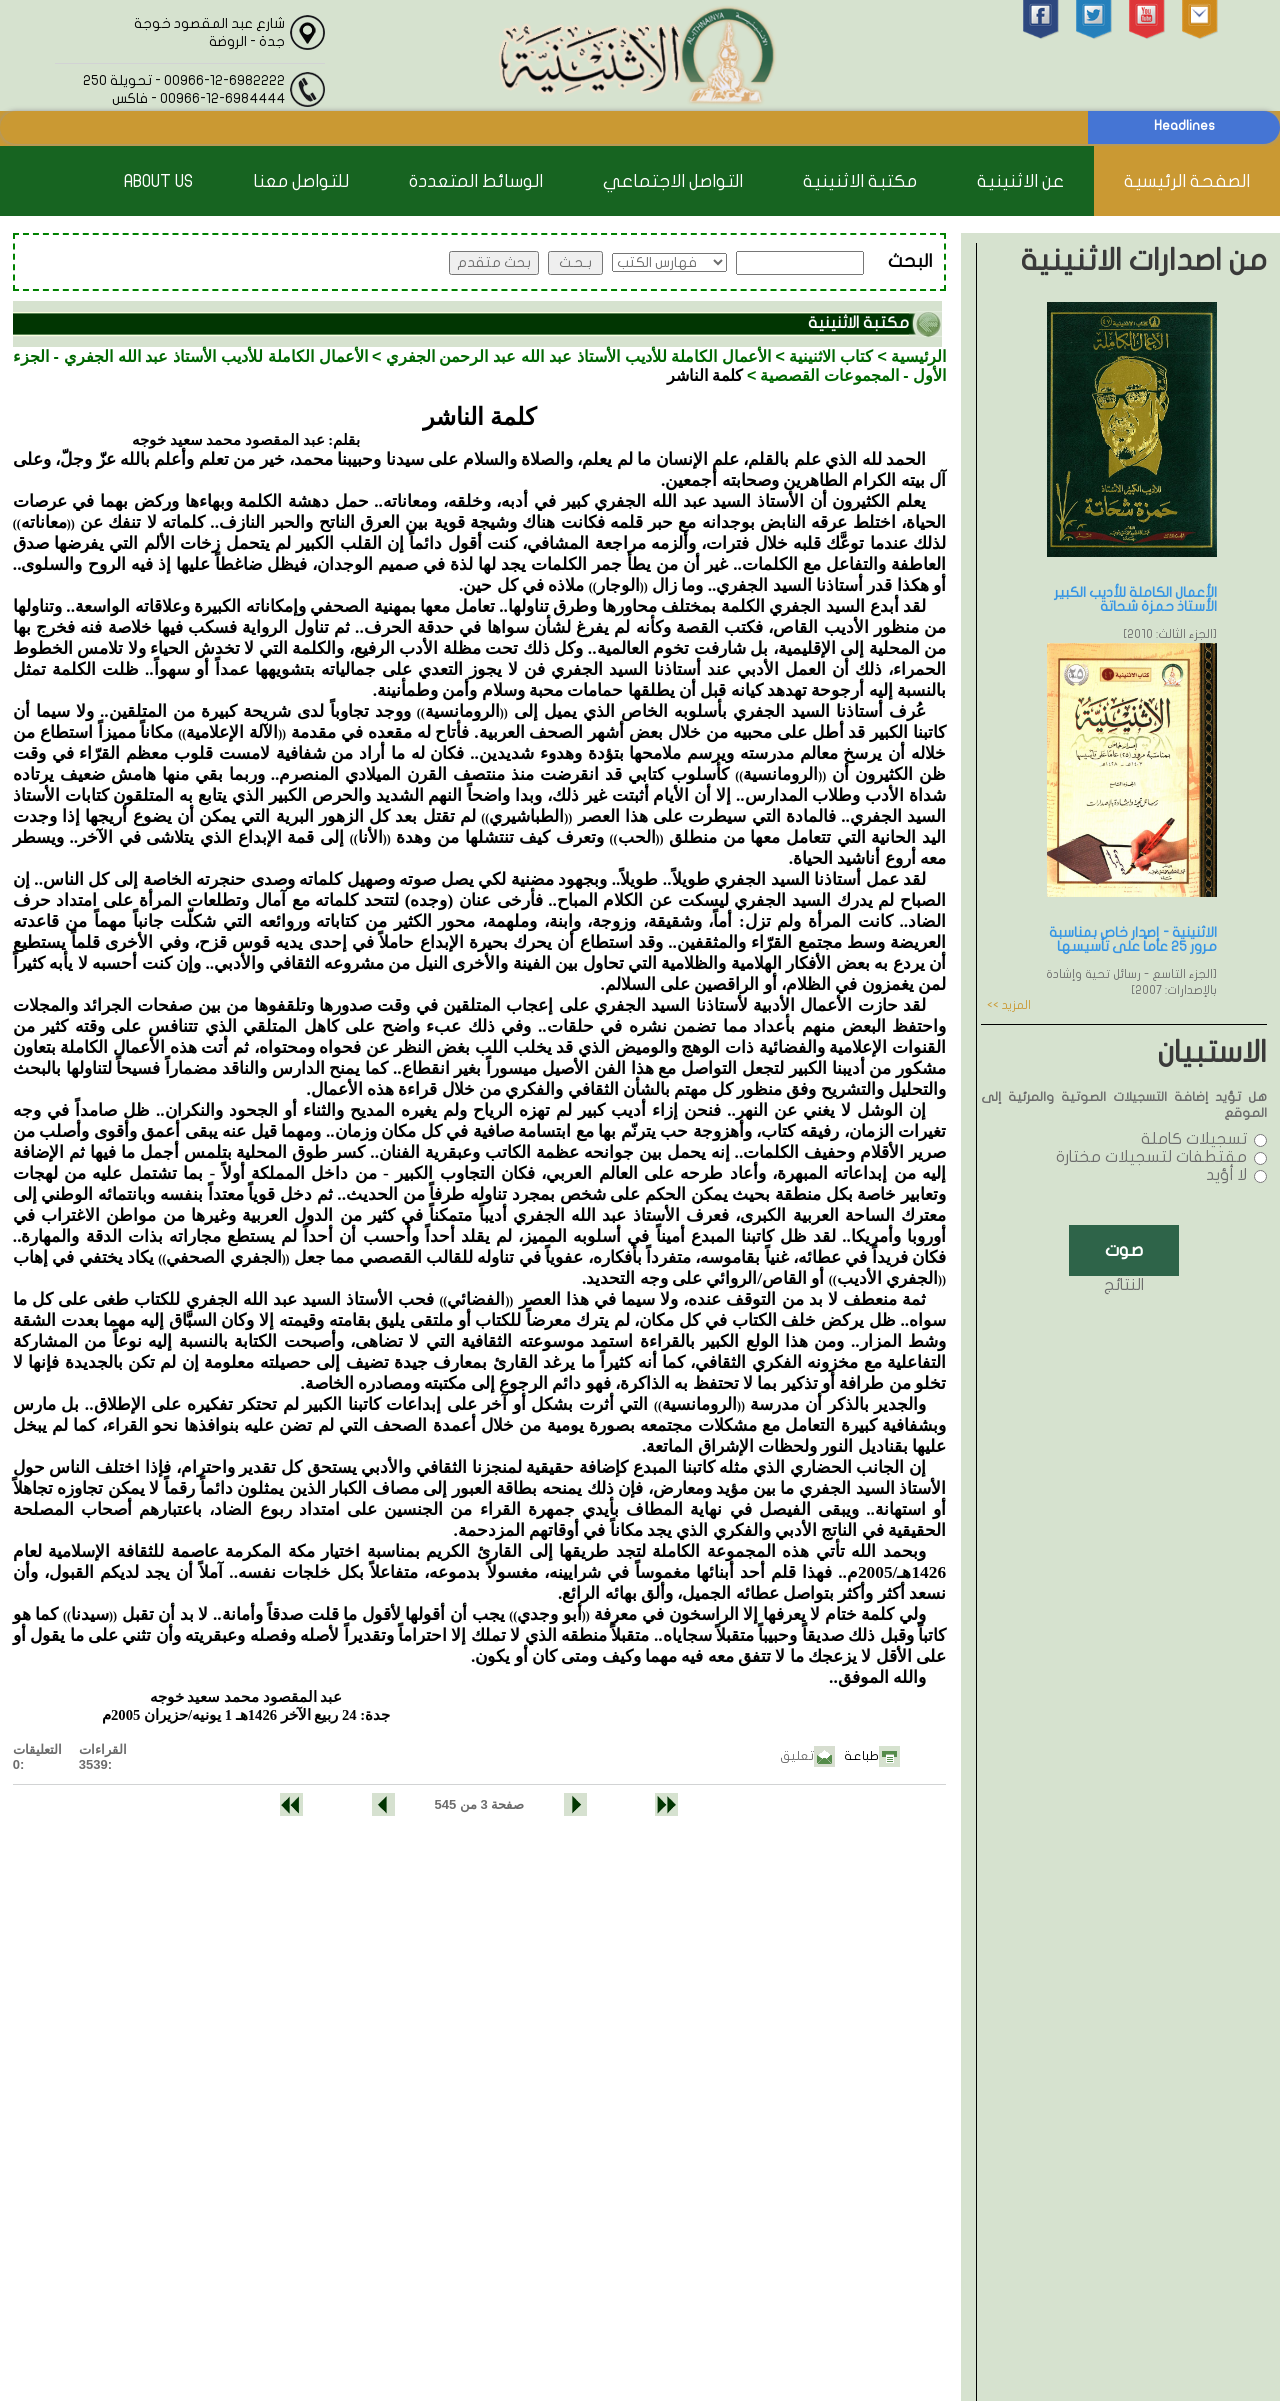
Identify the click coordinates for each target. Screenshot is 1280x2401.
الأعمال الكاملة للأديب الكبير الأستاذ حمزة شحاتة (1135, 599)
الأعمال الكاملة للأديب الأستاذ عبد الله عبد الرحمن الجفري (578, 356)
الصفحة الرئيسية (1187, 181)
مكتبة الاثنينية (860, 181)
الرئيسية (918, 356)
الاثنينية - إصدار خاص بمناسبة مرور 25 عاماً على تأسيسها (1133, 939)
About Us (158, 181)
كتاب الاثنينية (831, 356)
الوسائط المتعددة (476, 181)
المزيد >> (1009, 1005)
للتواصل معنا (301, 181)
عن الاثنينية (1020, 181)
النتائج (1124, 1285)
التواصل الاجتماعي (673, 181)
